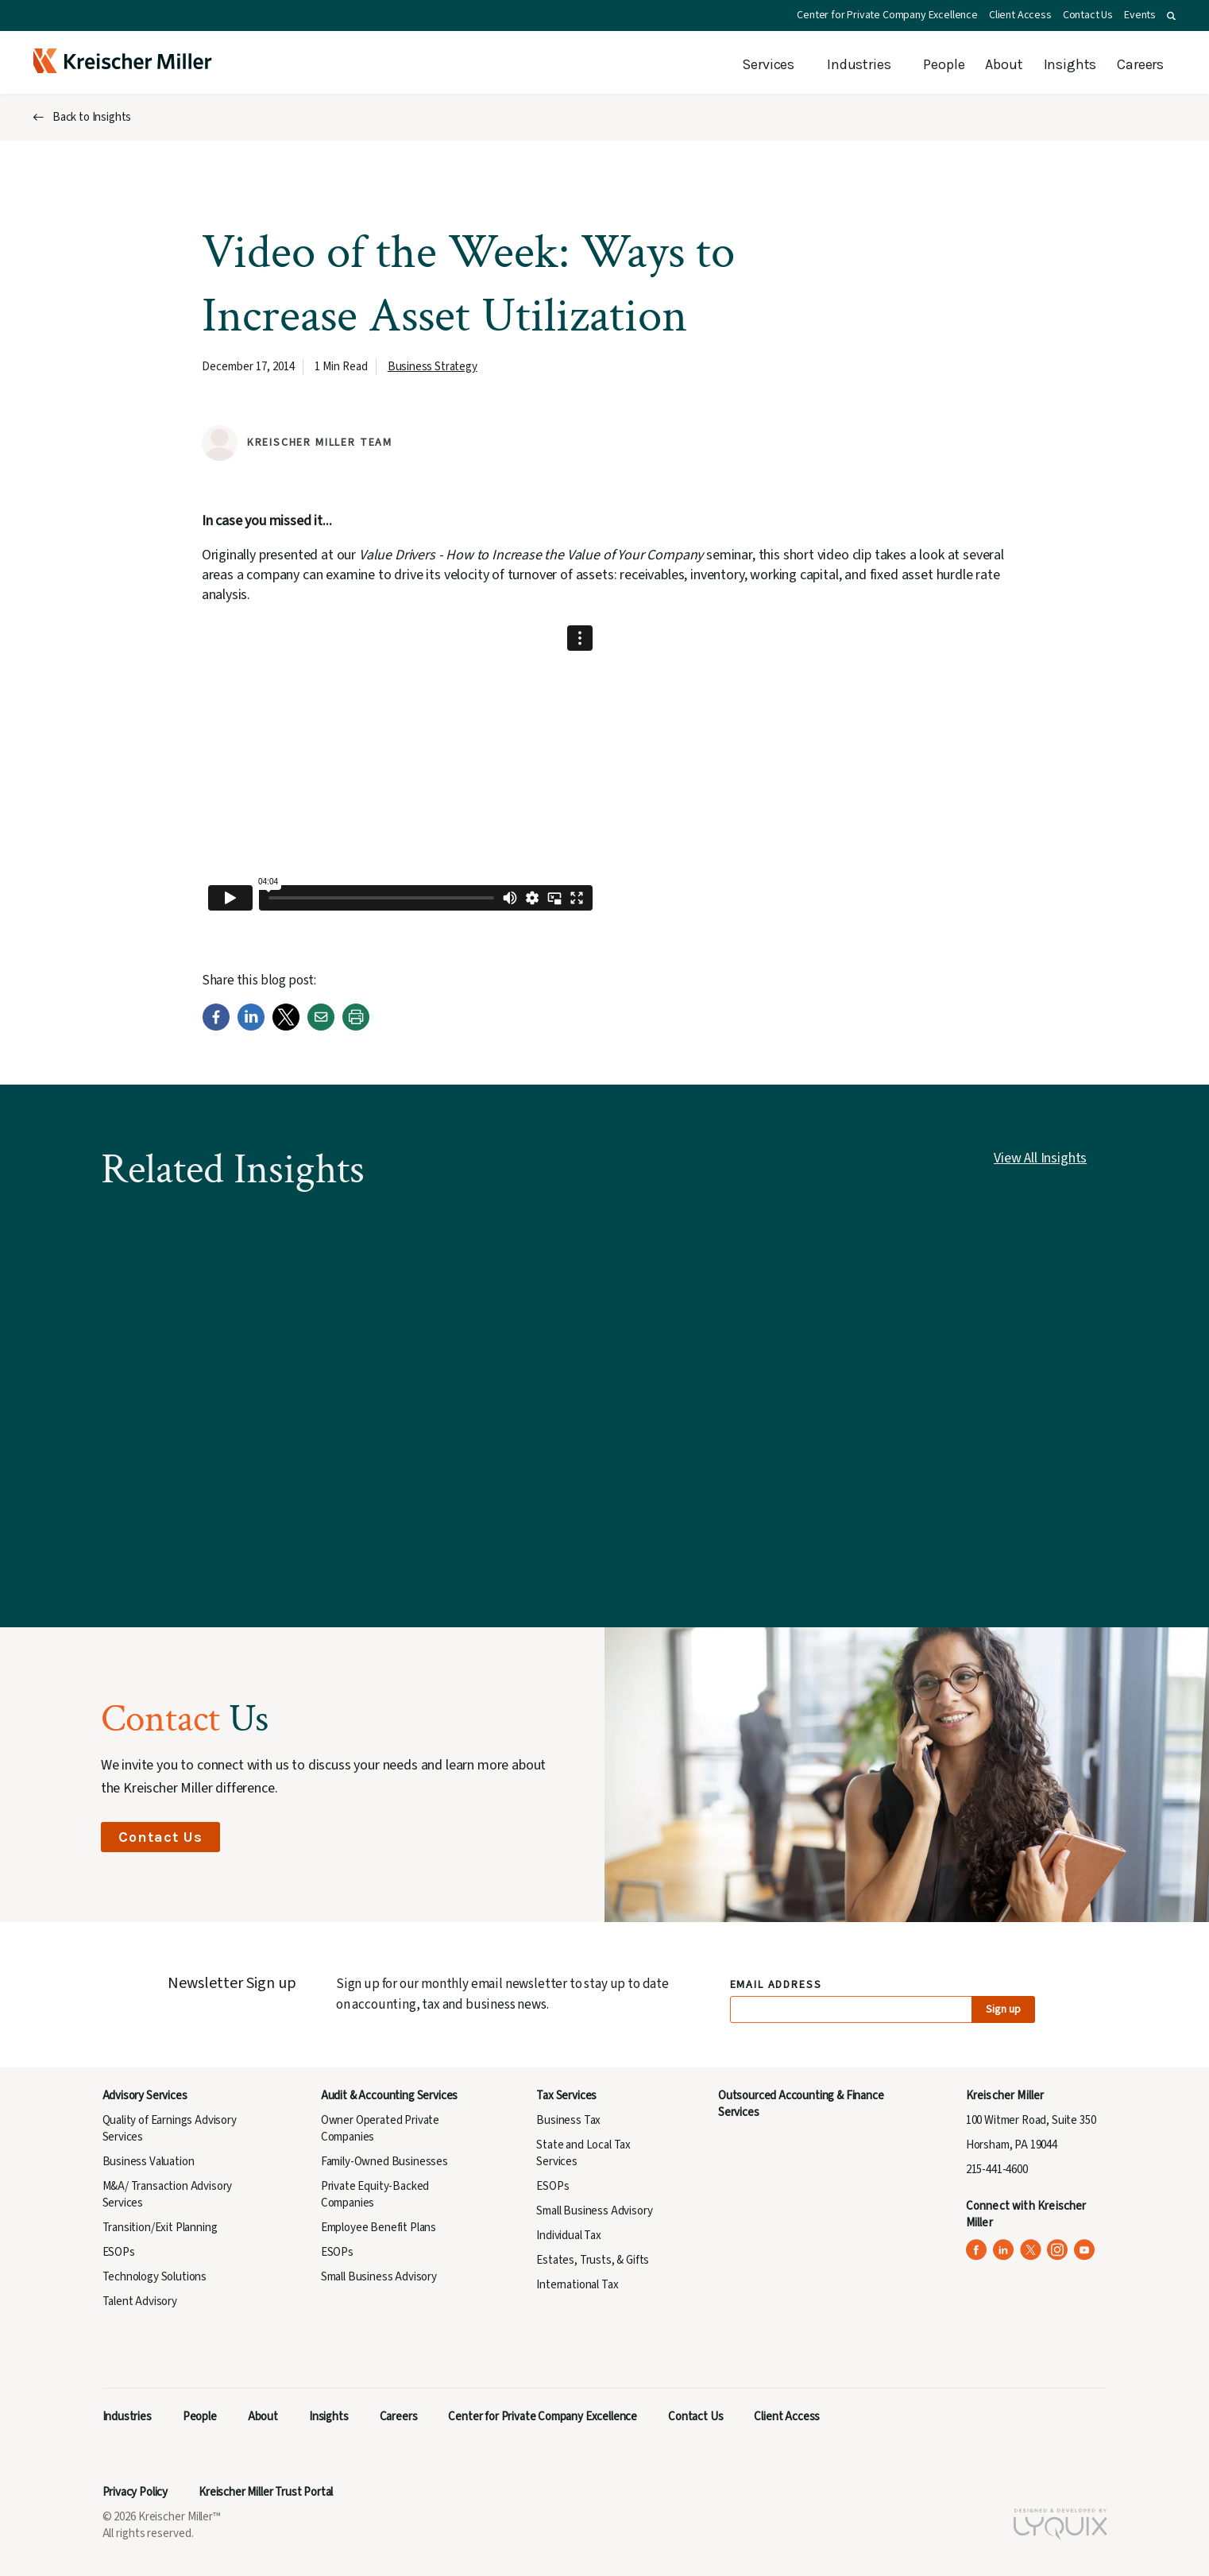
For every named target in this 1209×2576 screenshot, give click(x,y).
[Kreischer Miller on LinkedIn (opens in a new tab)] (1003, 2250)
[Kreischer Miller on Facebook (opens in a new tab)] (976, 2250)
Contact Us (1088, 15)
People (943, 64)
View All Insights (1040, 1158)
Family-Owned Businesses (384, 2161)
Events (1140, 15)
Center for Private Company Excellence (887, 15)
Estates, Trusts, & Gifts (592, 2260)
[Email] (321, 1027)
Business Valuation (148, 2161)
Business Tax (568, 2120)
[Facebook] (216, 1027)
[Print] (356, 1027)
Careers (1140, 64)
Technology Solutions (154, 2277)
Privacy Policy (135, 2492)
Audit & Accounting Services (389, 2095)
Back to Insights (91, 117)
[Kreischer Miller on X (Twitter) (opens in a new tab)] (1030, 2250)
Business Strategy (432, 366)
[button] (1171, 16)
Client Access (1020, 15)
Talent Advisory (139, 2301)
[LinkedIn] (251, 1027)
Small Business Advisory (379, 2277)
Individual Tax (568, 2235)
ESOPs (118, 2252)
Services (768, 64)
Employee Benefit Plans (378, 2227)
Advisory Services (144, 2095)
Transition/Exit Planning (160, 2227)
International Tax (577, 2284)
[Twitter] (286, 1027)
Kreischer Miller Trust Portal (266, 2492)
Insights (1070, 64)
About (1003, 64)
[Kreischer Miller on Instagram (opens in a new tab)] (1057, 2250)
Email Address (776, 1985)
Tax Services (566, 2095)
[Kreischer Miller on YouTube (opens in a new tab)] (1084, 2250)
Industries (858, 64)
